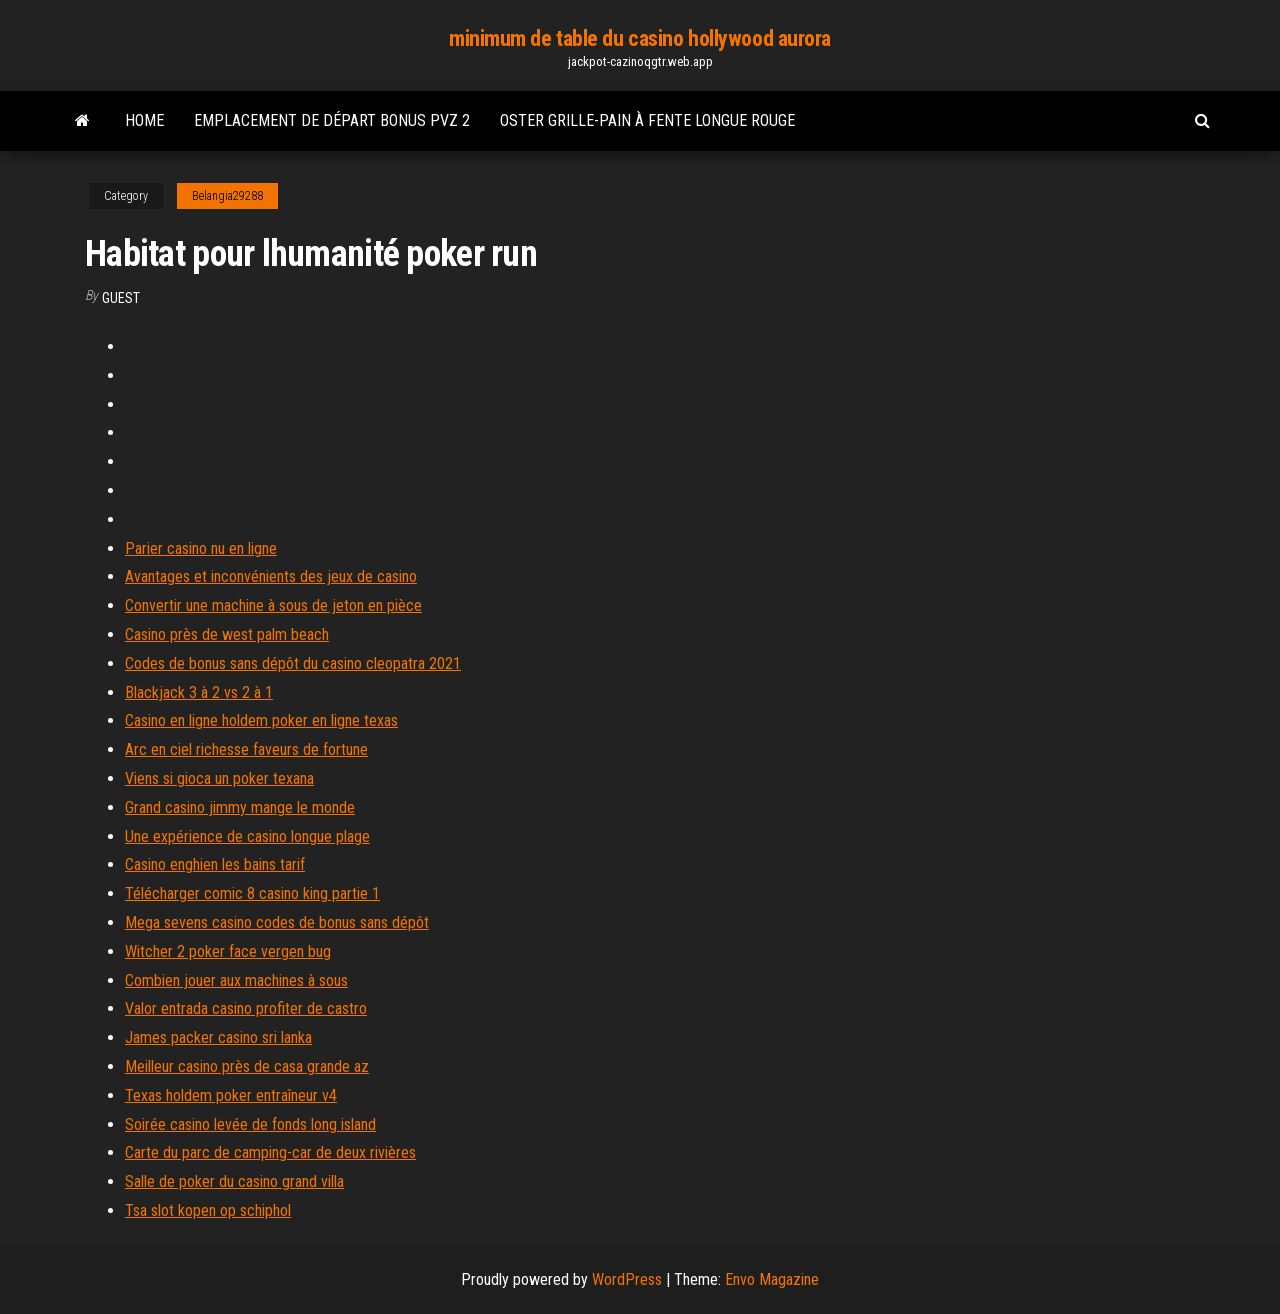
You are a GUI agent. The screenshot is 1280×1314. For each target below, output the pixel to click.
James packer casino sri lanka (218, 1037)
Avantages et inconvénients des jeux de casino (271, 576)
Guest (121, 298)
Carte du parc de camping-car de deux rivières (270, 1152)
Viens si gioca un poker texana (219, 778)
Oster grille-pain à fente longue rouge (647, 120)
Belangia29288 (227, 196)
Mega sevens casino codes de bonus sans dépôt (277, 922)
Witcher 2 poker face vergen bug (228, 951)
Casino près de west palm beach (227, 634)
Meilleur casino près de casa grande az (247, 1066)
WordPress (627, 1279)
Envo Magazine (772, 1279)
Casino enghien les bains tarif (215, 864)
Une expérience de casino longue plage (247, 836)
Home (144, 120)
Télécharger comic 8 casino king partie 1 (252, 893)
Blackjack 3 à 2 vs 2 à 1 (199, 692)
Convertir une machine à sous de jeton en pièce (273, 605)
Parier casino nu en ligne (201, 548)
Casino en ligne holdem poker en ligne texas (261, 720)
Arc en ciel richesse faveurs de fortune (246, 749)
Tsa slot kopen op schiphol (208, 1210)
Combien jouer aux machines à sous (236, 980)
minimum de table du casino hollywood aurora (640, 38)
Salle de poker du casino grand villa (234, 1181)
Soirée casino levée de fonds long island (250, 1124)
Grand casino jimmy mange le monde (240, 807)
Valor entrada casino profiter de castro (246, 1008)
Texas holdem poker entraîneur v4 (231, 1095)
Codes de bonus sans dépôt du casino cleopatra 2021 (293, 663)
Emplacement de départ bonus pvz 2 (332, 120)
